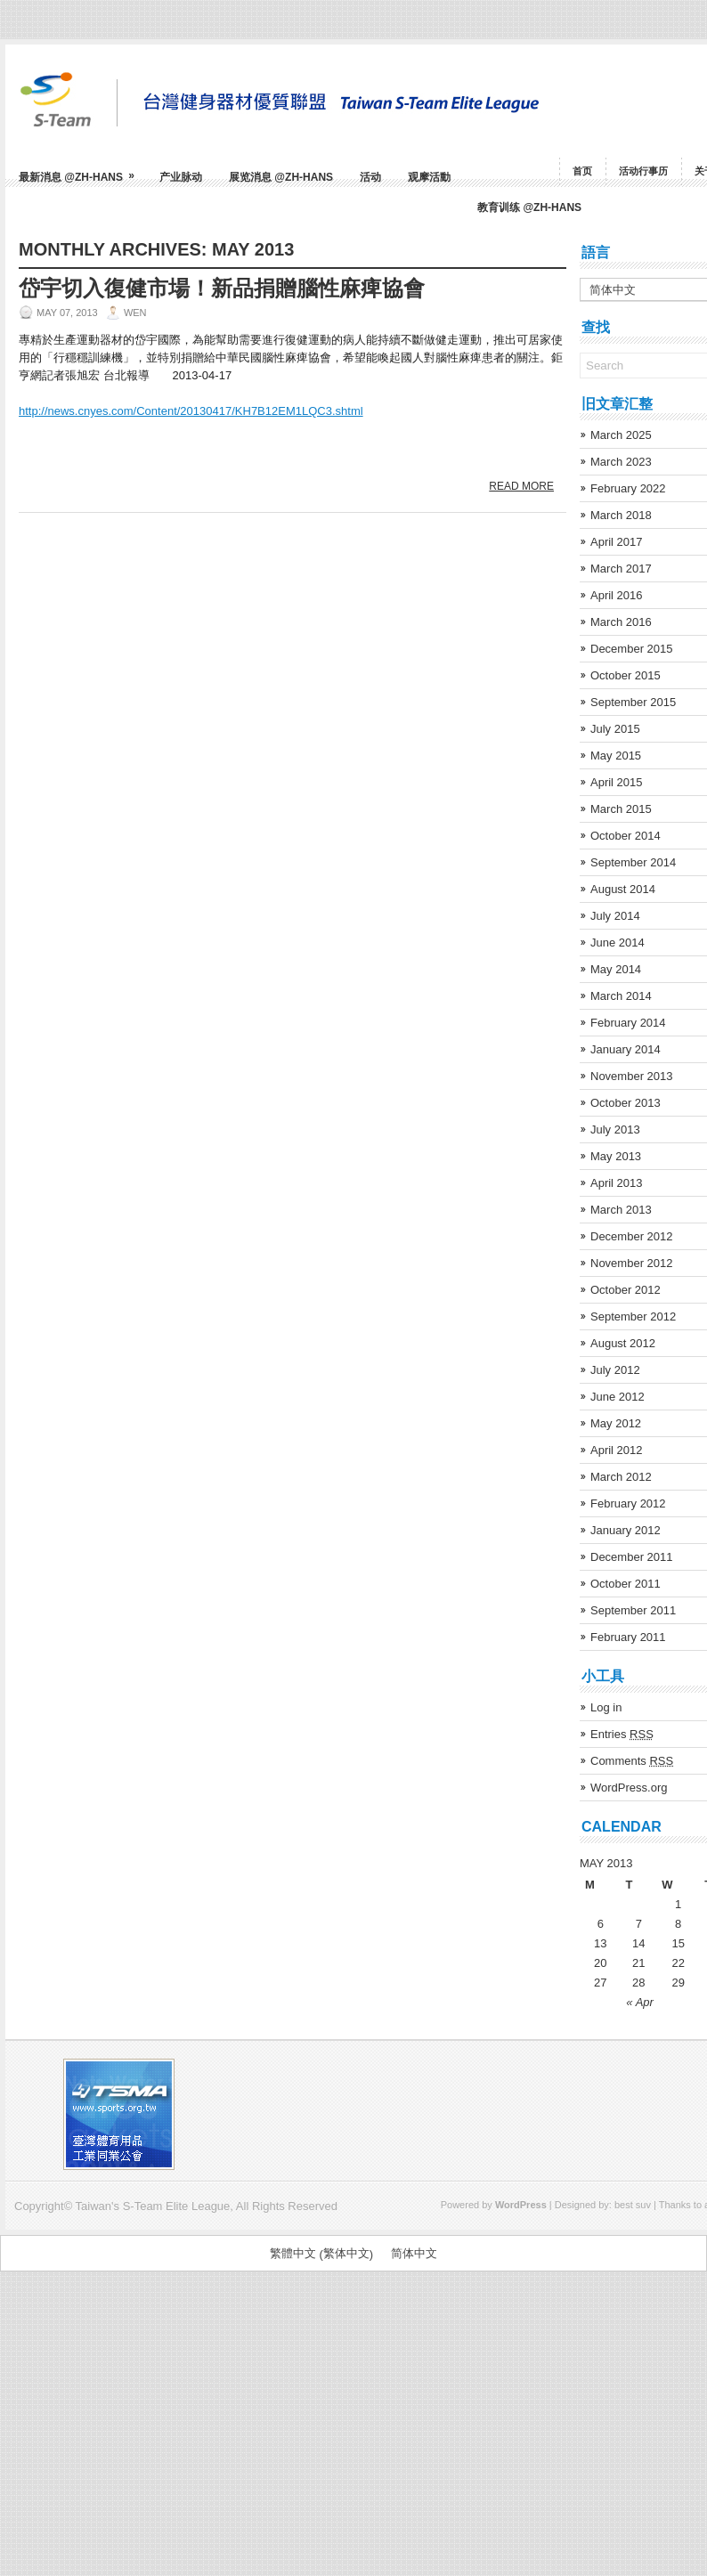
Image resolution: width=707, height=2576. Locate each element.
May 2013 (615, 1156)
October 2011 (625, 1583)
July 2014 (615, 915)
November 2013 (631, 1076)
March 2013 (621, 1209)
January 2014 (625, 1049)
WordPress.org (628, 1787)
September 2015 (633, 702)
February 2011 (628, 1637)
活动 (370, 177)
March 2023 (621, 461)
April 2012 (616, 1450)
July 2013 (615, 1129)
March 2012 (621, 1476)
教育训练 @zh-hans (529, 207)
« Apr (640, 2002)
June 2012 (617, 1396)
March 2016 (621, 622)
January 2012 (625, 1530)
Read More (521, 486)
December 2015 (631, 648)
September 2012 (633, 1316)
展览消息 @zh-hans (281, 177)
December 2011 (631, 1557)
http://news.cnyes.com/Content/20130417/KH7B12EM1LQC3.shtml (191, 411)
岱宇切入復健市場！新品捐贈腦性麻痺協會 (222, 288)
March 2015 (621, 809)
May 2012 (615, 1423)
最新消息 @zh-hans (82, 170)
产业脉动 (180, 177)
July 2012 (615, 1370)
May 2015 (615, 755)
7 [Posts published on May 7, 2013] (639, 1923)
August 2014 (622, 889)
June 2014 (617, 942)
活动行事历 (643, 171)
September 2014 (633, 862)
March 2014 (621, 996)
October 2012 (625, 1289)
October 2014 (625, 835)
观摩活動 (429, 177)
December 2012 (631, 1236)
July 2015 (615, 728)
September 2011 (633, 1610)
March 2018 (621, 515)
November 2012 (631, 1263)
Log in (606, 1707)
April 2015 (616, 782)
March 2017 (621, 568)
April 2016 (616, 595)
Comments (631, 1760)
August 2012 (622, 1343)
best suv (632, 2204)
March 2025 (621, 435)
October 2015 (625, 675)
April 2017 (616, 542)
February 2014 (628, 1022)
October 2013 (625, 1102)
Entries (622, 1734)
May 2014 (615, 969)
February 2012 (628, 1503)
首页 (582, 171)
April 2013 (616, 1183)
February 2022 (628, 488)
